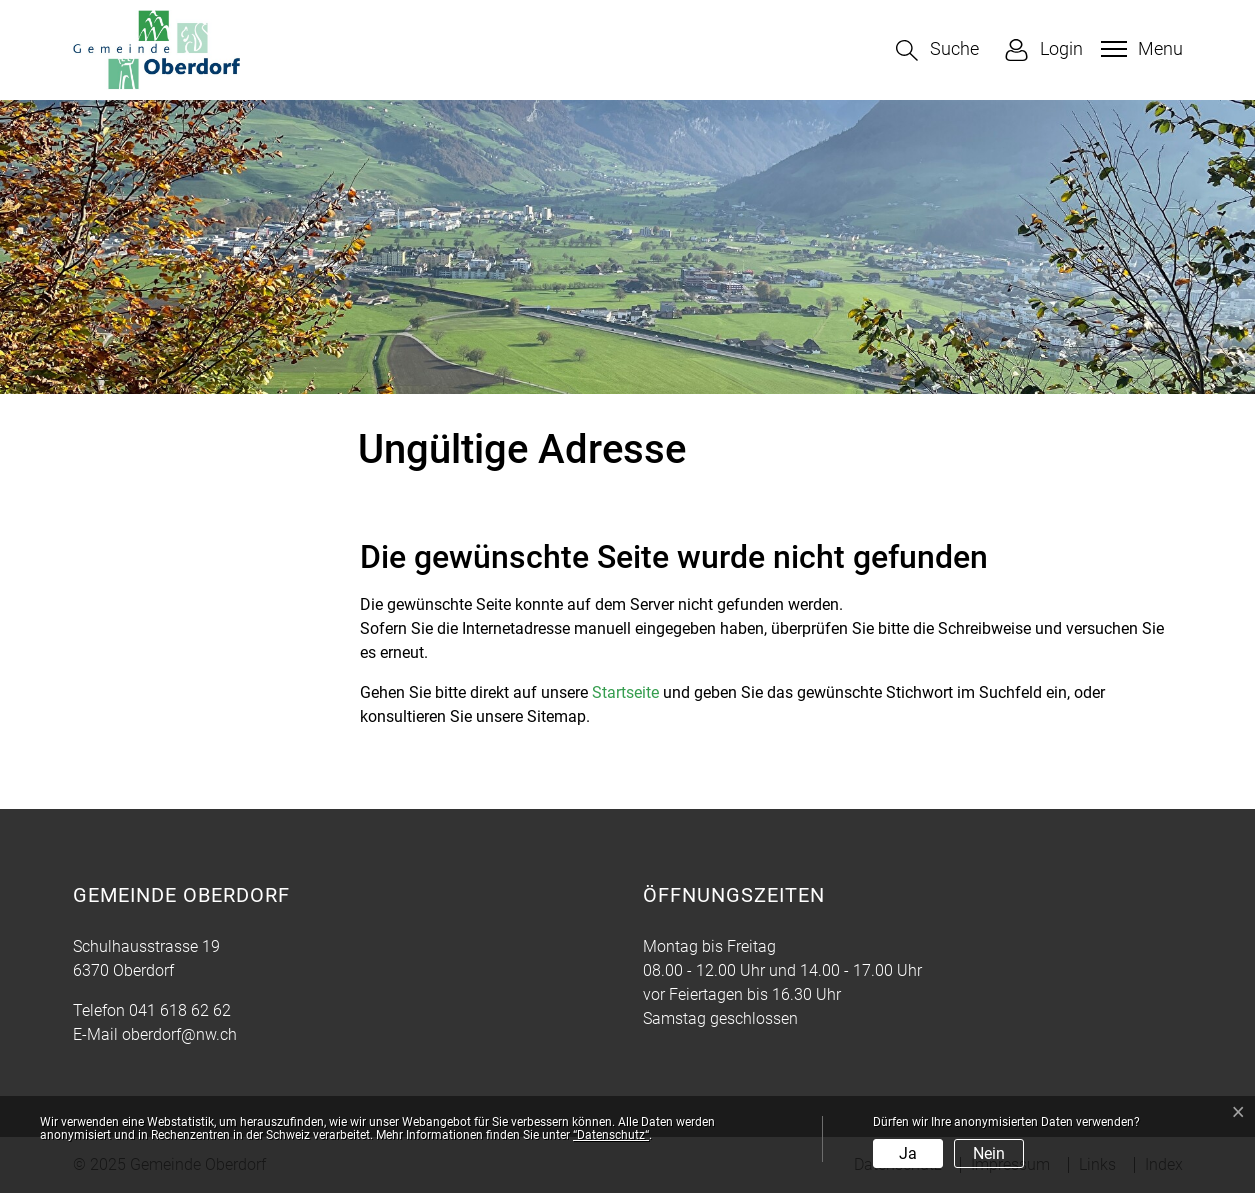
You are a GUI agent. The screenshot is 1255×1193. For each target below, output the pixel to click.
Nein (989, 1153)
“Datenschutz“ (611, 1135)
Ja (908, 1153)
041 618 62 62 (180, 1010)
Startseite (625, 692)
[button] (937, 50)
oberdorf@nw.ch (179, 1034)
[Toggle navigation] (1139, 49)
